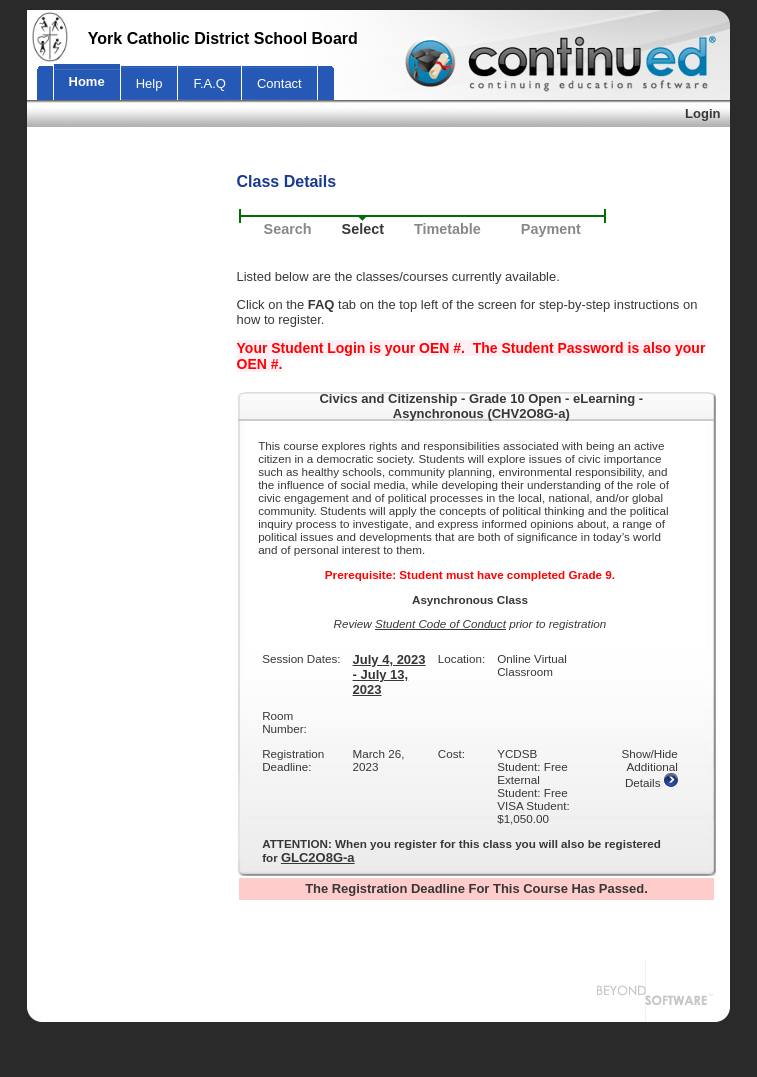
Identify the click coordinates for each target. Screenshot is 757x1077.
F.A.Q (209, 83)
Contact (279, 83)
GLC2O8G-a (318, 857)
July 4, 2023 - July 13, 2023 (389, 674)
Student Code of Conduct (440, 623)
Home (87, 81)
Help (149, 83)
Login (702, 113)
